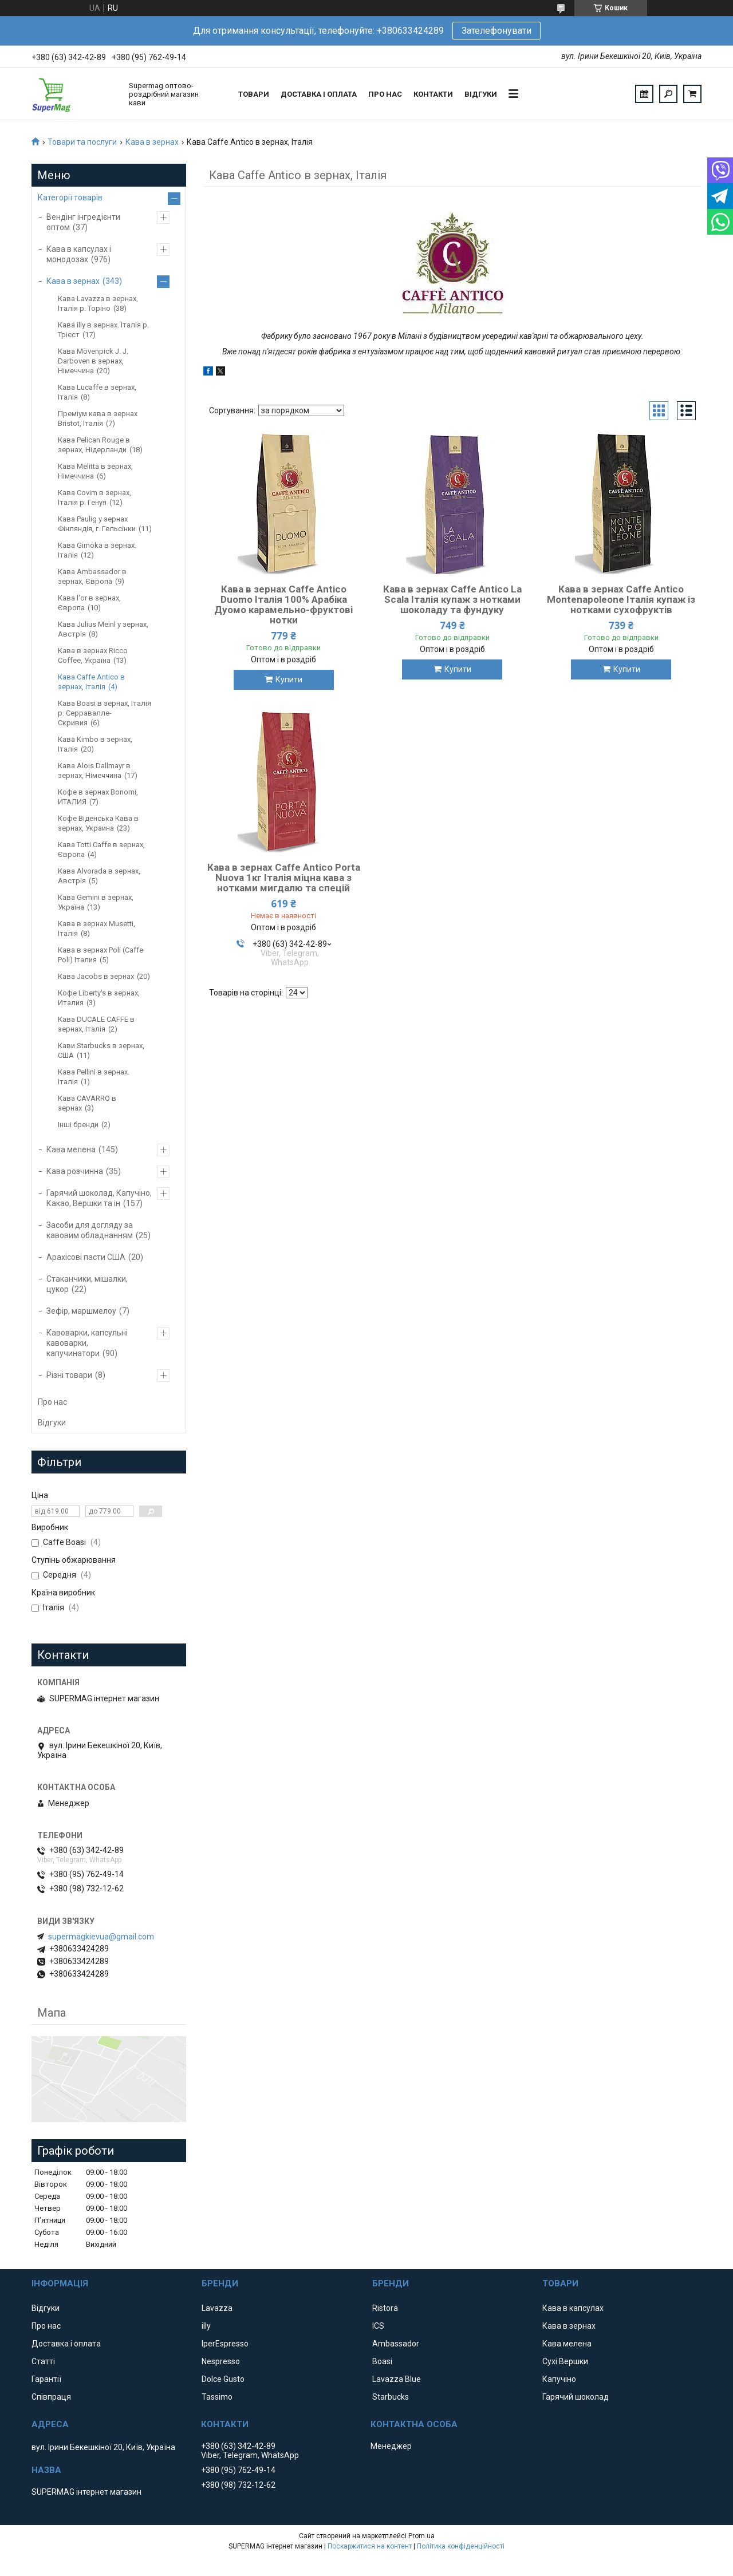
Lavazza (217, 2308)
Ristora (385, 2308)
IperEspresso (225, 2343)
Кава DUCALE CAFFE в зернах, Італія (96, 1024)
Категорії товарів (70, 197)
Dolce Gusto (223, 2379)
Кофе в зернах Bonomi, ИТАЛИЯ (98, 797)
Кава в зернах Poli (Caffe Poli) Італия (100, 955)
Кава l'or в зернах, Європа (89, 603)
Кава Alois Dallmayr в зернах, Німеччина (94, 770)
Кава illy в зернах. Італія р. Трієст (103, 330)
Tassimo (217, 2396)
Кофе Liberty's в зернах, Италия (99, 998)
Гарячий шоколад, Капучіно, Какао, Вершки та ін (99, 1198)
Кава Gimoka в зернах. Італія (97, 550)
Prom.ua (421, 2536)
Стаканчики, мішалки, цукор (87, 1284)
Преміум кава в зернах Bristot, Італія (97, 418)
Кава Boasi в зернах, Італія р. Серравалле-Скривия (104, 713)
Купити (288, 679)
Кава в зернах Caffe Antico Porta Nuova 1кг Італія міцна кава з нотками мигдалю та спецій (283, 877)
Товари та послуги (82, 142)
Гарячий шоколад (575, 2396)
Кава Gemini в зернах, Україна (95, 902)
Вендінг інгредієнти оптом (83, 222)
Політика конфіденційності (461, 2546)
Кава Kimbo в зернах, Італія (95, 744)
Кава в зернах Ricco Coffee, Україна (93, 655)
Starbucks (390, 2396)
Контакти (433, 94)
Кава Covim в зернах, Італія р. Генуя (94, 497)
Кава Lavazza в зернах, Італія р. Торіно (98, 303)
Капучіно (559, 2379)
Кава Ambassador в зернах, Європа (92, 576)
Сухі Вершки (565, 2361)
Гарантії (46, 2379)
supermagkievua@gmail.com (101, 1936)
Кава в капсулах (573, 2308)
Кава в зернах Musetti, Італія (96, 928)
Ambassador (395, 2343)
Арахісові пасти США (85, 1257)
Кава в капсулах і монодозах (78, 254)
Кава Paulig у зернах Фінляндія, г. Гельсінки (97, 524)
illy (206, 2325)
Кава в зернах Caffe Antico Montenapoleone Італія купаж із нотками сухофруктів (621, 599)
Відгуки (480, 94)
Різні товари (69, 1375)
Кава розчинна (74, 1171)
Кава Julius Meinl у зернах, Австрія (103, 629)
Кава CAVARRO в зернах (87, 1103)
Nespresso (221, 2361)
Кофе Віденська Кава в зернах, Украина (98, 823)
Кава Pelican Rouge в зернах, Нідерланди (94, 445)
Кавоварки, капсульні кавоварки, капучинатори (87, 1343)
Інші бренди (78, 1124)
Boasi (382, 2361)
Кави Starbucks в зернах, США (101, 1050)
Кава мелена (71, 1149)
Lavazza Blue (396, 2379)
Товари (253, 94)
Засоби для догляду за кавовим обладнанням (89, 1230)
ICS (378, 2325)
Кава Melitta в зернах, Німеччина (95, 471)
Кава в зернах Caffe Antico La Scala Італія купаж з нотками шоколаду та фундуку (452, 599)
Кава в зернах (152, 142)
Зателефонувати (496, 30)
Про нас (385, 94)
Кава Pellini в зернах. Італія (93, 1077)
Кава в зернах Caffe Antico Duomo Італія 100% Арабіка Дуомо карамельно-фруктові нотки (283, 604)
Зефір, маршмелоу (81, 1310)
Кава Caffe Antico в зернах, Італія (91, 682)
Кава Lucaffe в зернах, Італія (97, 392)
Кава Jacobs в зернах (96, 976)
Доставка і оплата (319, 94)
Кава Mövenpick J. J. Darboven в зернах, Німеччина (93, 361)
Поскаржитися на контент (370, 2546)
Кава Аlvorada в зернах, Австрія (99, 876)
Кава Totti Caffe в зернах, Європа (101, 849)
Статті (43, 2361)
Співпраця (51, 2396)
